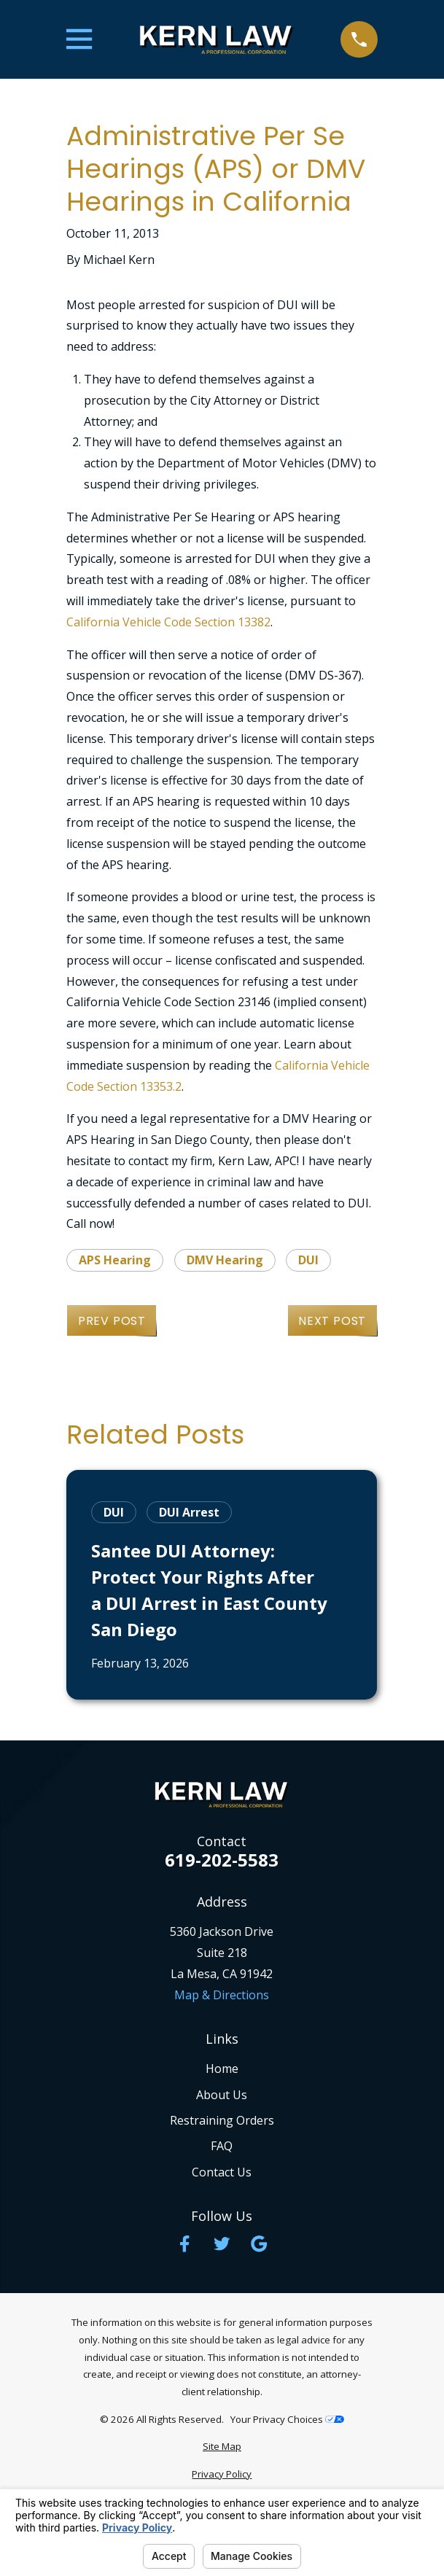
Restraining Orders (222, 2120)
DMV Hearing (225, 1260)
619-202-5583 (222, 1860)
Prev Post (112, 1320)
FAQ (222, 2146)
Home (222, 2069)
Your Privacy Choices (287, 2419)
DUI (308, 1260)
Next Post (332, 1320)
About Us (221, 2095)
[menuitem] (221, 2447)
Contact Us (222, 2172)
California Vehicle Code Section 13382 (168, 622)
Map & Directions (221, 1995)
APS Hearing (115, 1260)
